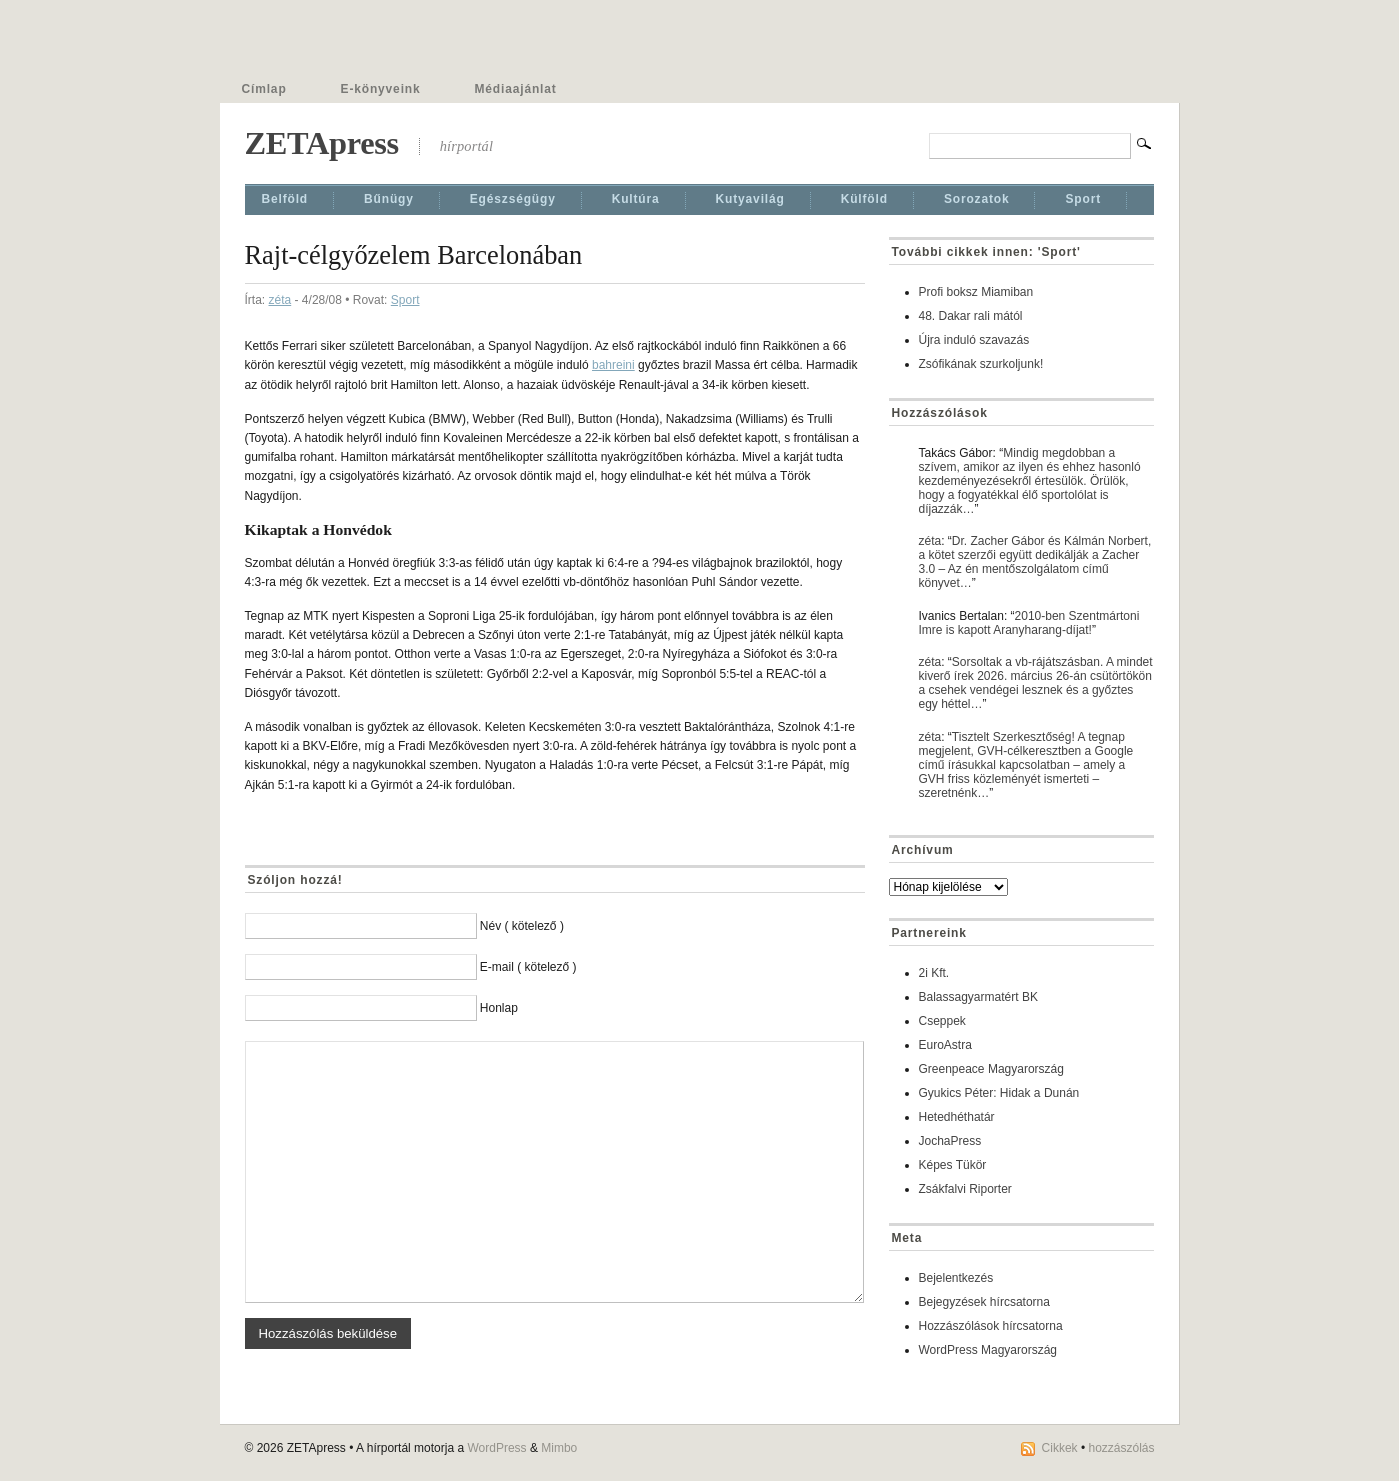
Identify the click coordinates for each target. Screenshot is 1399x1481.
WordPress (496, 1448)
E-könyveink (381, 89)
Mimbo (559, 1448)
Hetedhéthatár (957, 1117)
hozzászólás (1121, 1448)
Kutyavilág (750, 199)
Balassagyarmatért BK (978, 997)
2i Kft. (934, 973)
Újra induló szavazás (974, 340)
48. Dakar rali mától (971, 316)
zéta (280, 300)
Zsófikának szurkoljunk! (981, 364)
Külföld (864, 199)
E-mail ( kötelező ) (528, 967)
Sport (1083, 199)
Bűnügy (389, 199)
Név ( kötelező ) (522, 926)
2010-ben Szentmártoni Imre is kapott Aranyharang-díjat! (1029, 623)
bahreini (613, 365)
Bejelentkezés (956, 1278)
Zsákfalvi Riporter (965, 1189)
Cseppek (942, 1021)
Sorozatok (977, 199)
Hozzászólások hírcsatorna (991, 1326)
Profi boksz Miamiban (976, 292)
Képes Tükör (953, 1165)
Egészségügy (513, 199)
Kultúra (636, 199)
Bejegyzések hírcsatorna (984, 1302)
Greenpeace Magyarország (991, 1069)
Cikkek (1060, 1448)
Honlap (499, 1008)
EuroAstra (945, 1045)
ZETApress (322, 143)
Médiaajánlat (516, 89)
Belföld (285, 199)
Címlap (264, 89)
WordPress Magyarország (988, 1350)
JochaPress (950, 1141)
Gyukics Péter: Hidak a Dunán (999, 1093)
